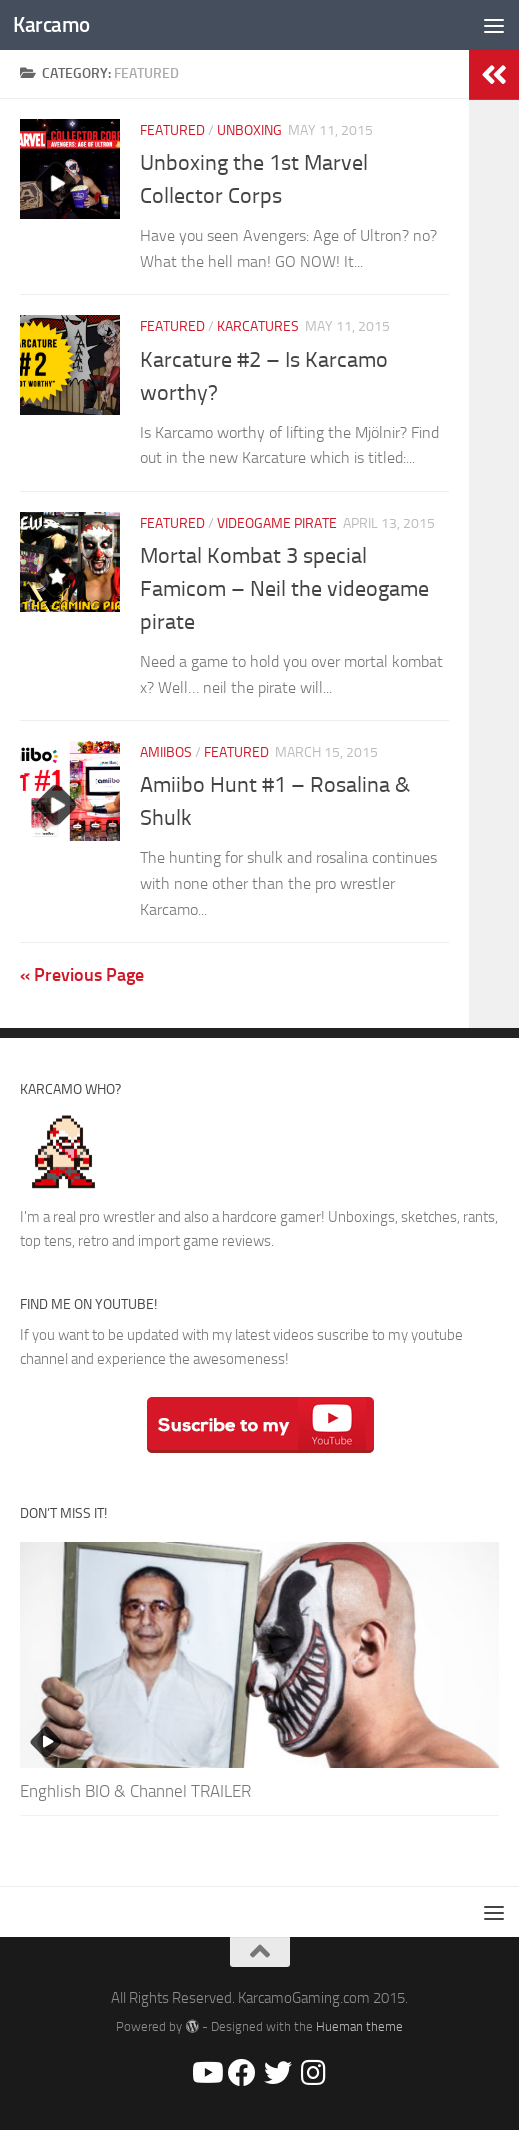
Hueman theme (359, 2026)
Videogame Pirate (277, 523)
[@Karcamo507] (278, 2073)
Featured (172, 130)
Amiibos (166, 752)
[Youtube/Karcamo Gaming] (206, 2073)
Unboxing (249, 130)
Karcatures (258, 326)
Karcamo (51, 24)
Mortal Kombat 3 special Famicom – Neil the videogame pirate (284, 589)
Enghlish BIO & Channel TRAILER (135, 1791)
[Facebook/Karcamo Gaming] (242, 2073)
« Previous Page (82, 975)
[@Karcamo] (314, 2073)
